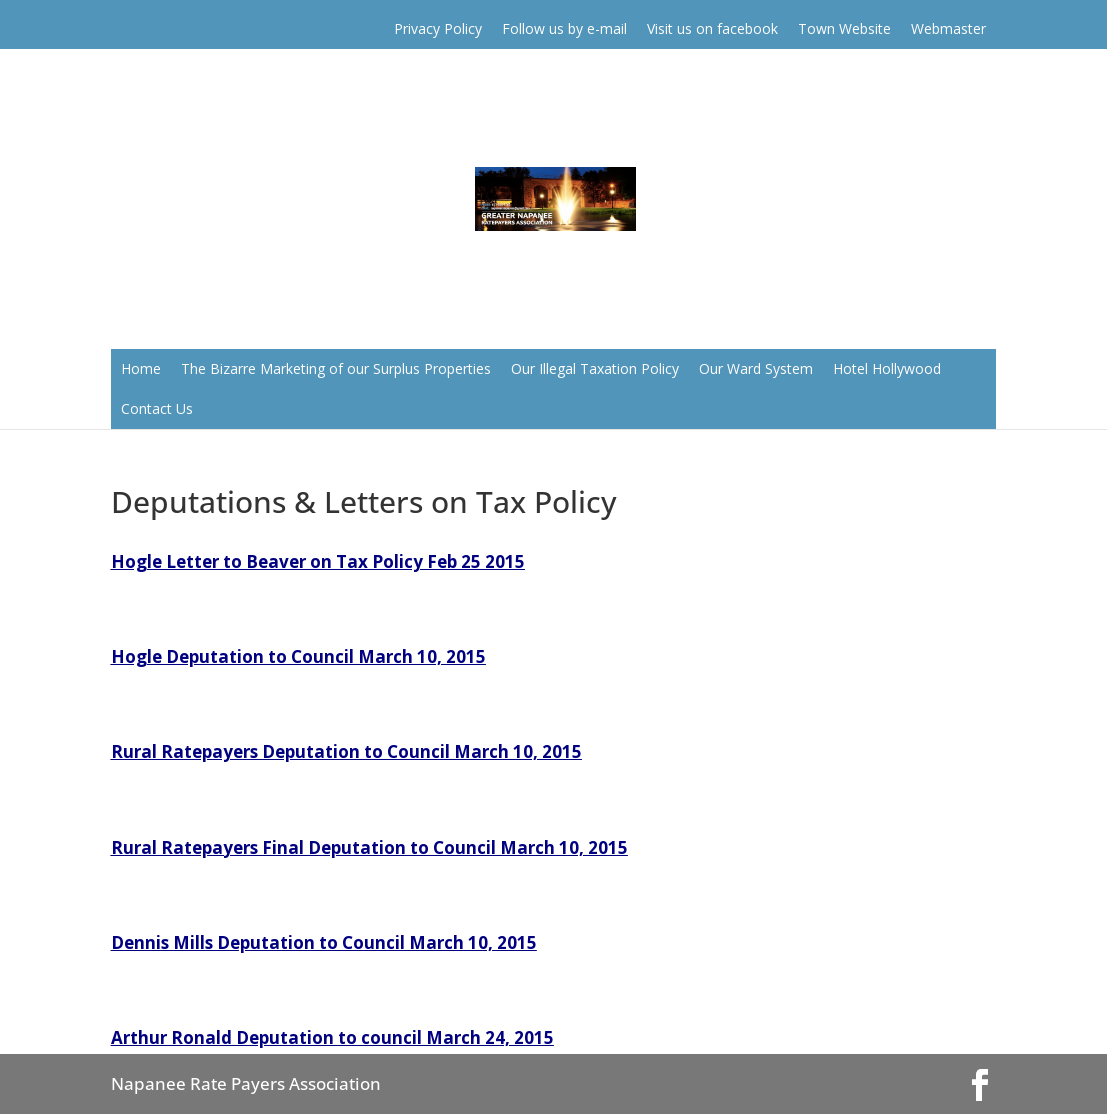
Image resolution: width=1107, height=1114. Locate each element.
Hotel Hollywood (887, 368)
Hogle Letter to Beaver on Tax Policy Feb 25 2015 (318, 561)
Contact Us (157, 408)
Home (141, 368)
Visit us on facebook (712, 28)
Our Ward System (756, 368)
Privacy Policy (438, 28)
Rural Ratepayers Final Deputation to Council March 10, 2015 (369, 847)
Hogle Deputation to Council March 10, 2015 (298, 656)
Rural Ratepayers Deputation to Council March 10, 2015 (346, 751)
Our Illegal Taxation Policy (595, 368)
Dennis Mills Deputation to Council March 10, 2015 (324, 942)
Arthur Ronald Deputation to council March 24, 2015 (332, 1037)
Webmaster (948, 28)
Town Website (844, 28)
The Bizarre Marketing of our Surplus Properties (336, 368)
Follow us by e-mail (564, 28)
